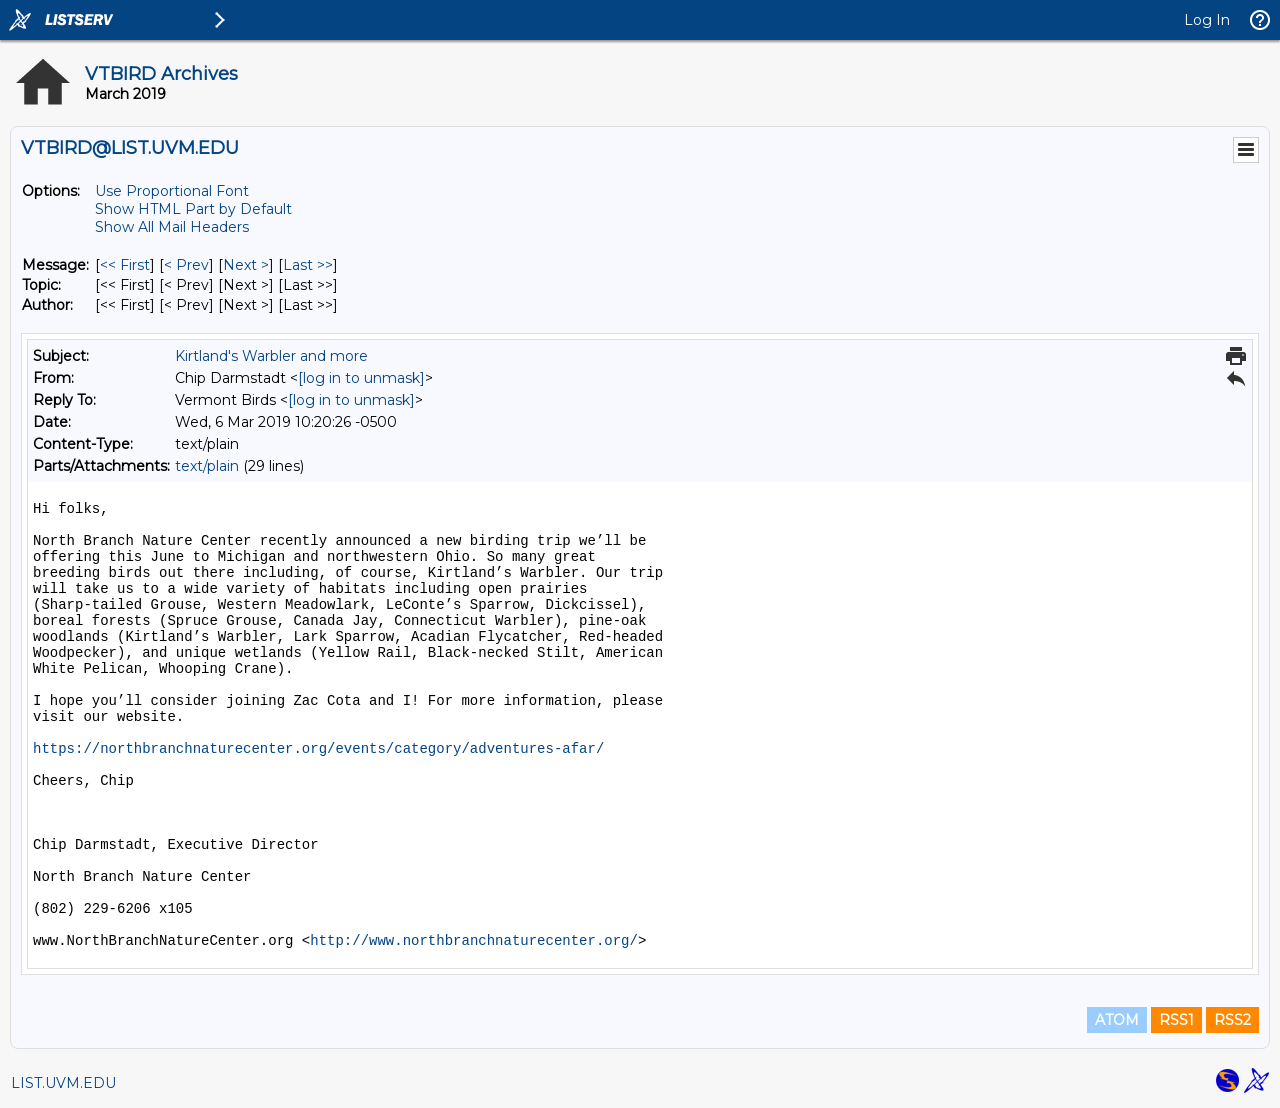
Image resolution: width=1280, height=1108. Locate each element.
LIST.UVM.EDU (63, 1083)
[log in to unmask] (361, 378)
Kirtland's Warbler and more (271, 356)
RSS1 (1176, 1020)
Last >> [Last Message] (308, 265)
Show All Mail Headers (172, 227)
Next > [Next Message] (246, 265)
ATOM (1117, 1020)
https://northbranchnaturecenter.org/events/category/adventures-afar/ (318, 749)
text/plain (207, 466)
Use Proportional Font (172, 191)
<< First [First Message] (125, 265)
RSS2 (1232, 1020)
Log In (1207, 20)
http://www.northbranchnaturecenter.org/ (474, 941)
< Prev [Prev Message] (186, 265)
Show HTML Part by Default (193, 209)
